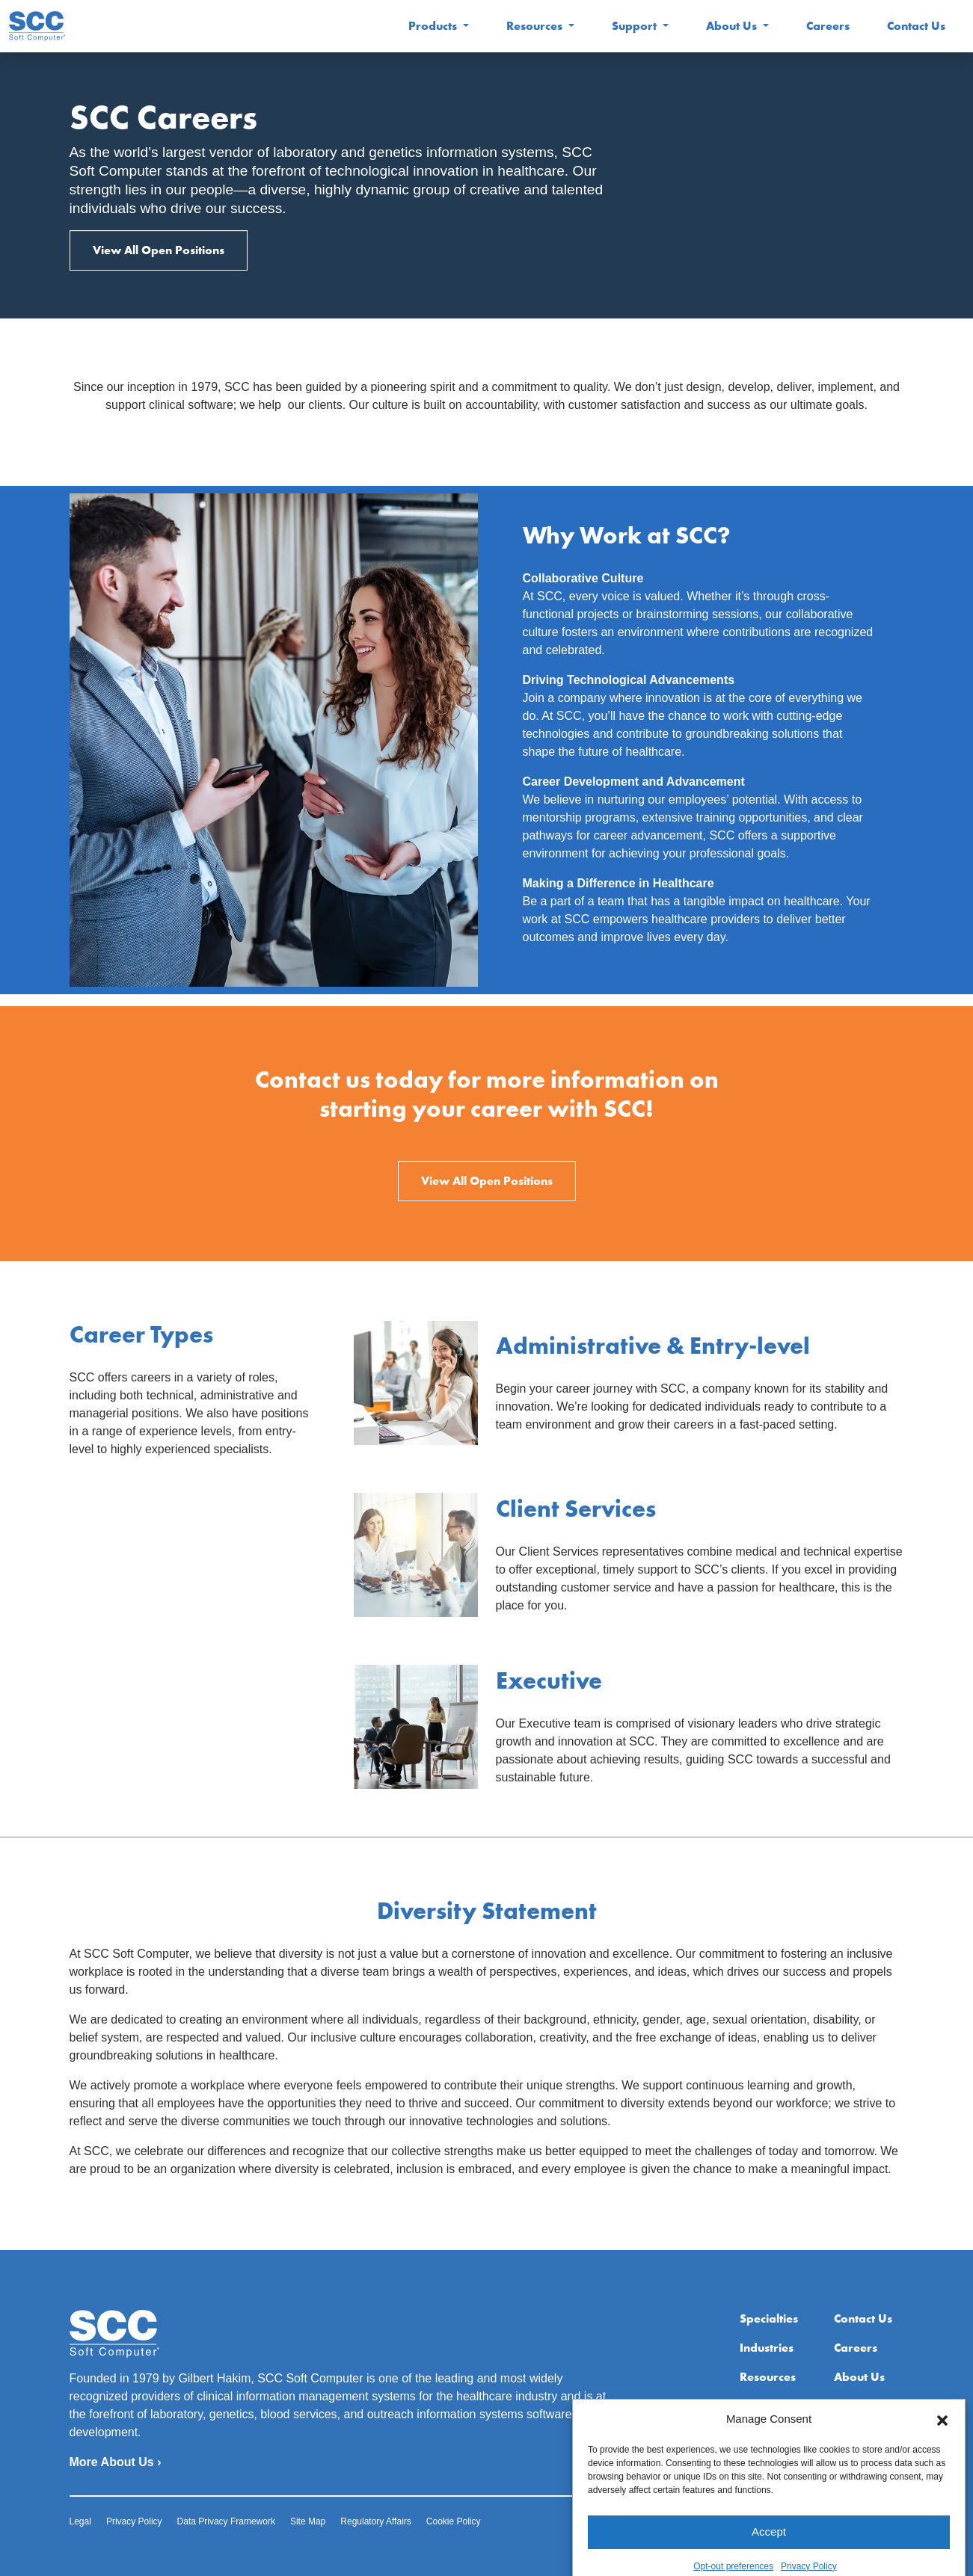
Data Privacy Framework (226, 2521)
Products (434, 26)
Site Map (307, 2521)
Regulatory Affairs (375, 2521)
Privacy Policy (134, 2521)
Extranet (857, 2406)
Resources (535, 26)
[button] (942, 2446)
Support (636, 26)
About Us (733, 26)
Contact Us (916, 26)
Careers (828, 26)
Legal (80, 2521)
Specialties (769, 2318)
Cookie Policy (453, 2521)
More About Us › (116, 2462)
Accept (769, 2558)
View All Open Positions (158, 250)
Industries (767, 2347)
